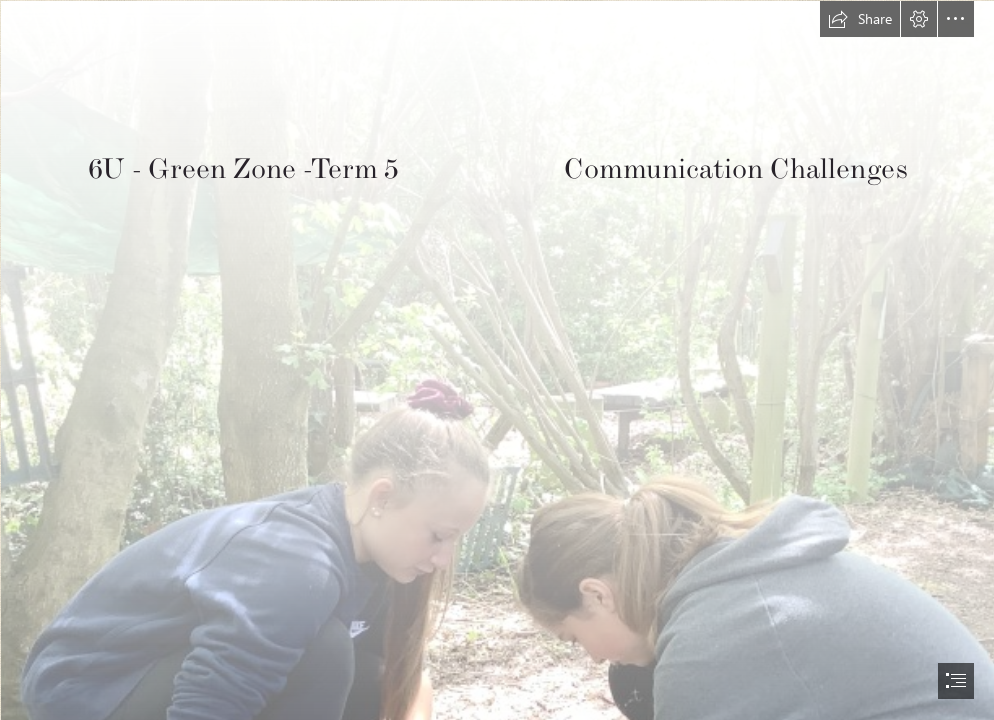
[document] (497, 360)
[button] (860, 19)
